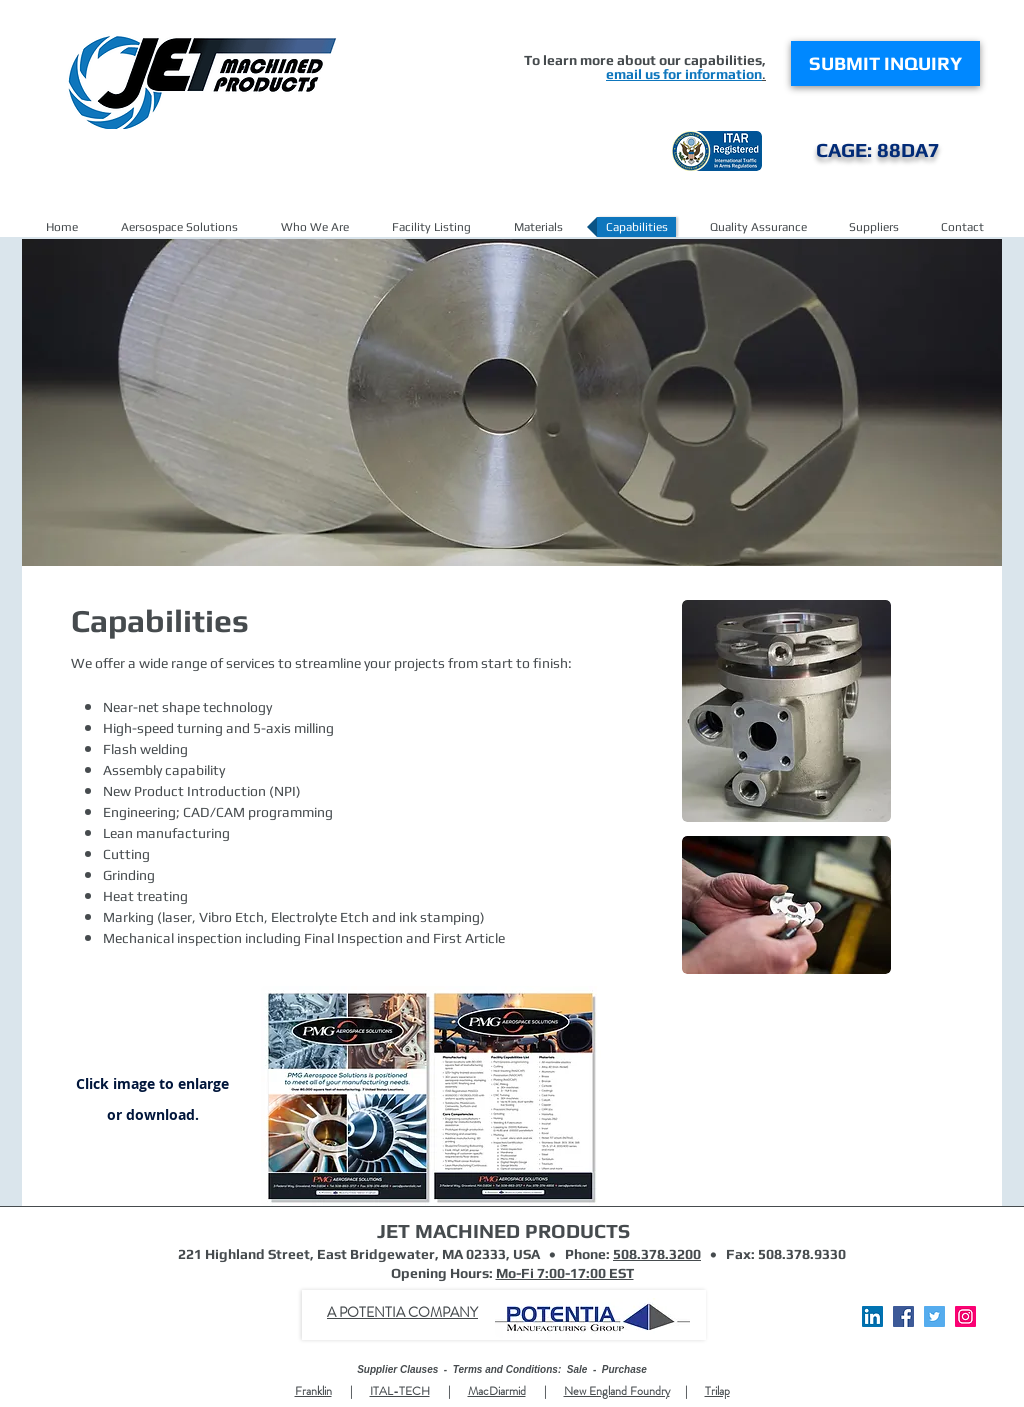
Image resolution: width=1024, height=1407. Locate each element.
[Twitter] (934, 1316)
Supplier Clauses (397, 1369)
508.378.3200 (657, 1254)
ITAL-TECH (400, 1391)
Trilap (717, 1391)
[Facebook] (903, 1316)
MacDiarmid (497, 1391)
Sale (577, 1369)
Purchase (624, 1369)
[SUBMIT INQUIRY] (885, 63)
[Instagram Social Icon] (965, 1316)
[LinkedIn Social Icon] (872, 1316)
